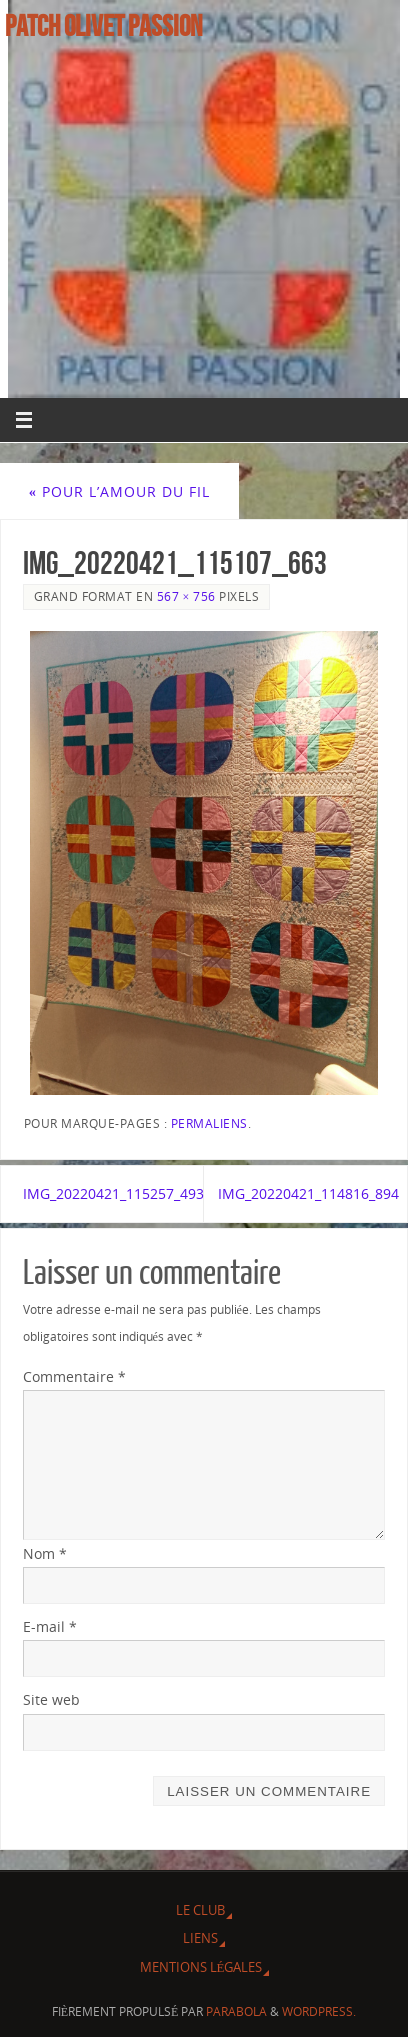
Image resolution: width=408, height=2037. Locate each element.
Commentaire (74, 1376)
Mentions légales (201, 1967)
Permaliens (209, 1123)
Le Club (200, 1910)
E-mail (50, 1626)
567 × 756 (186, 596)
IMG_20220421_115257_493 (113, 1193)
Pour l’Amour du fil (119, 491)
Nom (45, 1553)
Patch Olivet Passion (103, 26)
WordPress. (319, 2011)
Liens (200, 1938)
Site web (51, 1699)
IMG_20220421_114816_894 (308, 1193)
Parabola (236, 2011)
